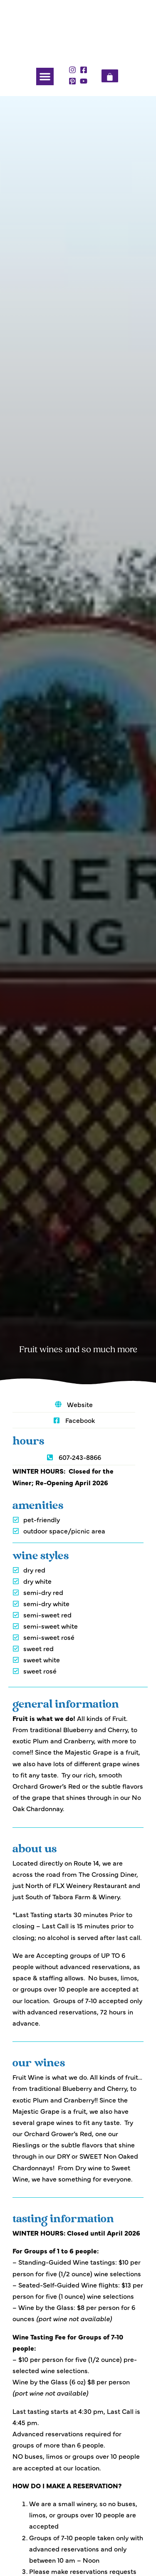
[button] (45, 76)
